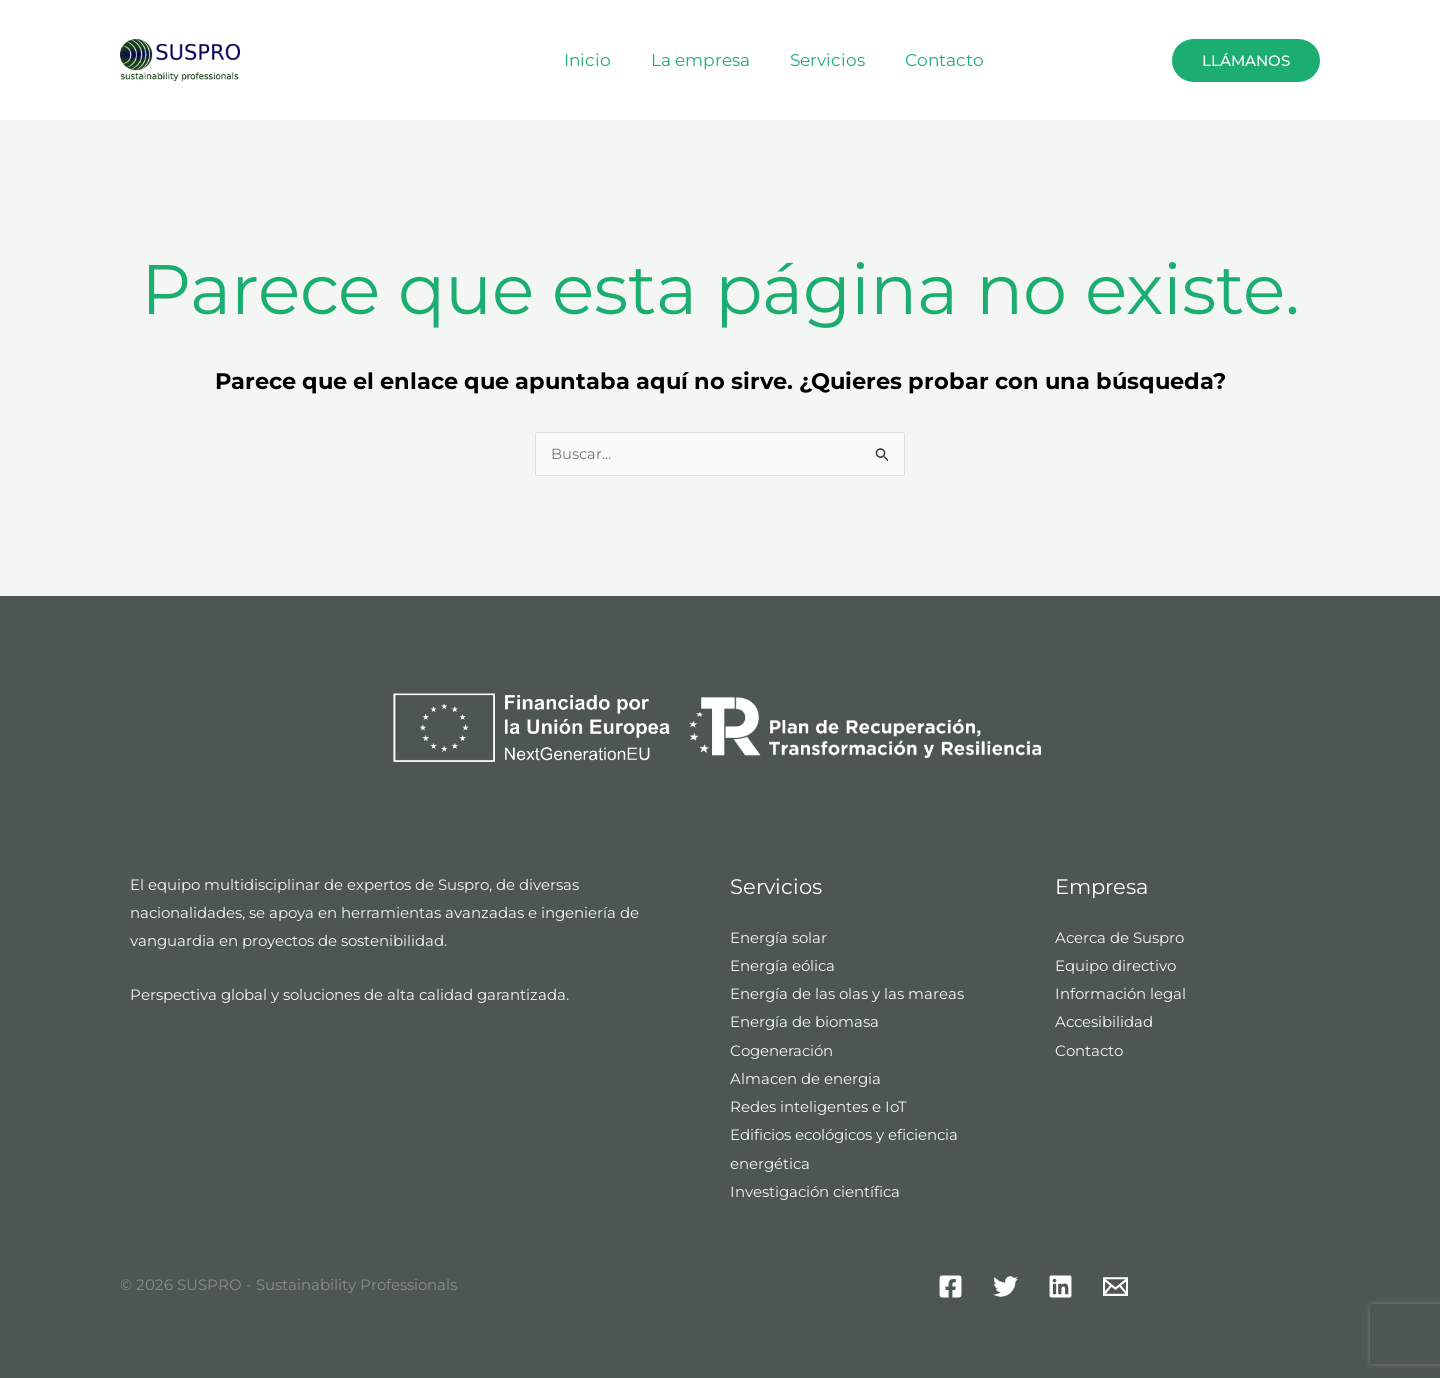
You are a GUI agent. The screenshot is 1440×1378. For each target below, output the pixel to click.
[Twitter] (1005, 1283)
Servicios (842, 60)
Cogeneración (781, 1049)
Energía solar (778, 938)
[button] (1125, 60)
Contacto (953, 60)
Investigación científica (815, 1188)
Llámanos (1246, 60)
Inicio (614, 60)
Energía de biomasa (804, 1021)
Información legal (1120, 993)
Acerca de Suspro (1119, 938)
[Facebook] (950, 1283)
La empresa (721, 60)
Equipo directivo (1115, 966)
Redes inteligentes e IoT (818, 1105)
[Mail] (1115, 1283)
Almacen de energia (805, 1077)
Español (1091, 60)
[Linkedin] (1060, 1283)
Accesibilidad (1104, 1021)
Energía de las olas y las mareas (847, 993)
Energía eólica (782, 966)
